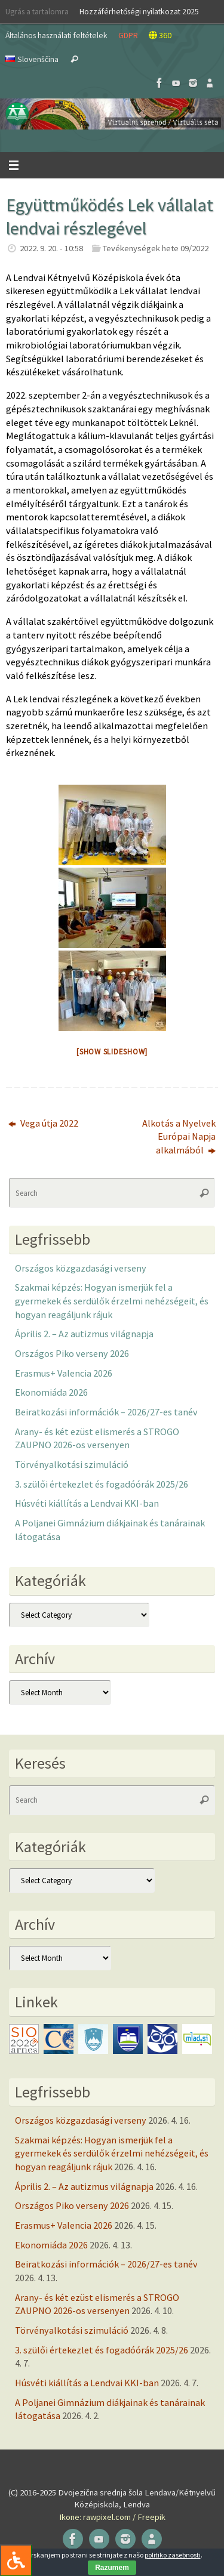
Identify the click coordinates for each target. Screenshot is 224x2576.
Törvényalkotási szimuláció (71, 1464)
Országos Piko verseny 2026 (72, 1353)
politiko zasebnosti (173, 2554)
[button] (112, 113)
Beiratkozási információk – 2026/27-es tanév (106, 1412)
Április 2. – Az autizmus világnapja (84, 1334)
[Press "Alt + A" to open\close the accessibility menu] (16, 2560)
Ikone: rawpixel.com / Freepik (112, 2517)
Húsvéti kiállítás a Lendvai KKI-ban (87, 1503)
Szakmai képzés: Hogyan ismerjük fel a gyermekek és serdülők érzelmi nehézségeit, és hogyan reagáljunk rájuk (111, 1300)
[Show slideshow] (112, 1052)
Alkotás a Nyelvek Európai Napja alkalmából (179, 1136)
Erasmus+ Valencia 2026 (63, 1373)
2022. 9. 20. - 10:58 (51, 248)
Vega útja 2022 (43, 1123)
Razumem (112, 2567)
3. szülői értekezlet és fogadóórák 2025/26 (101, 1484)
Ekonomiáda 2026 (51, 1392)
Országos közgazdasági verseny (80, 1268)
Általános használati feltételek (56, 35)
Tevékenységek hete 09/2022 (155, 248)
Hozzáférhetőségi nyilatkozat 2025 (139, 11)
